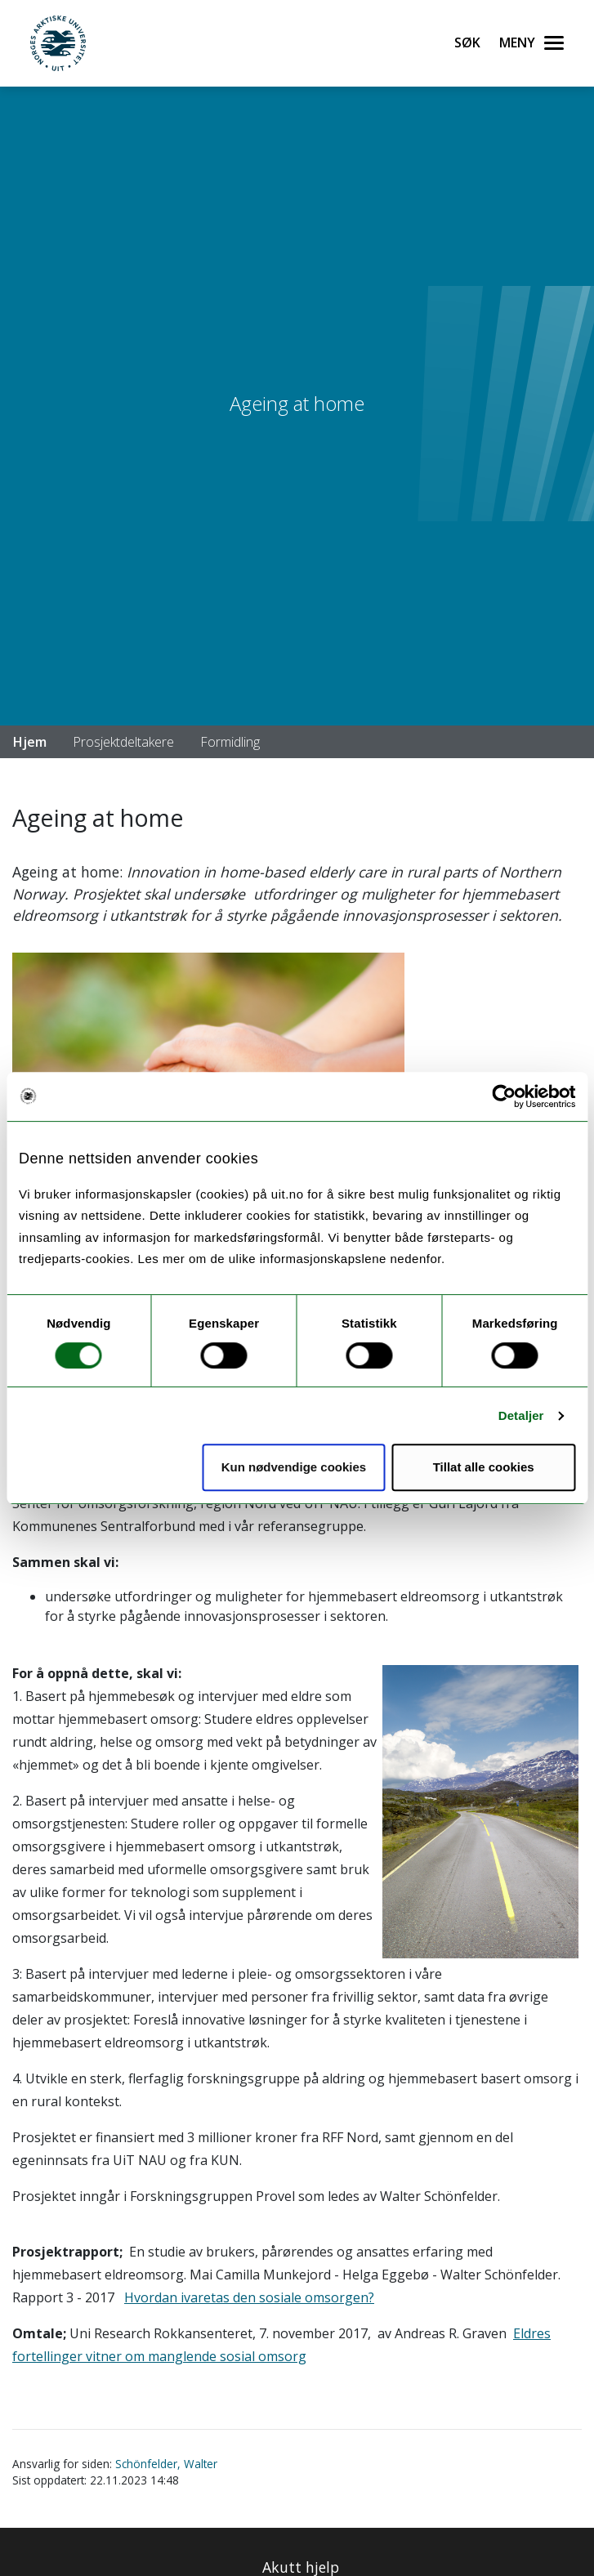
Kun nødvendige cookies (294, 1467)
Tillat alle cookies (483, 1467)
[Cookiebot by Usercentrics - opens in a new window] (503, 1096)
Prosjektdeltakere (123, 742)
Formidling (230, 742)
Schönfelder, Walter (166, 2463)
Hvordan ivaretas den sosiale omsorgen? (249, 2297)
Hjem (30, 742)
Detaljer (521, 1415)
